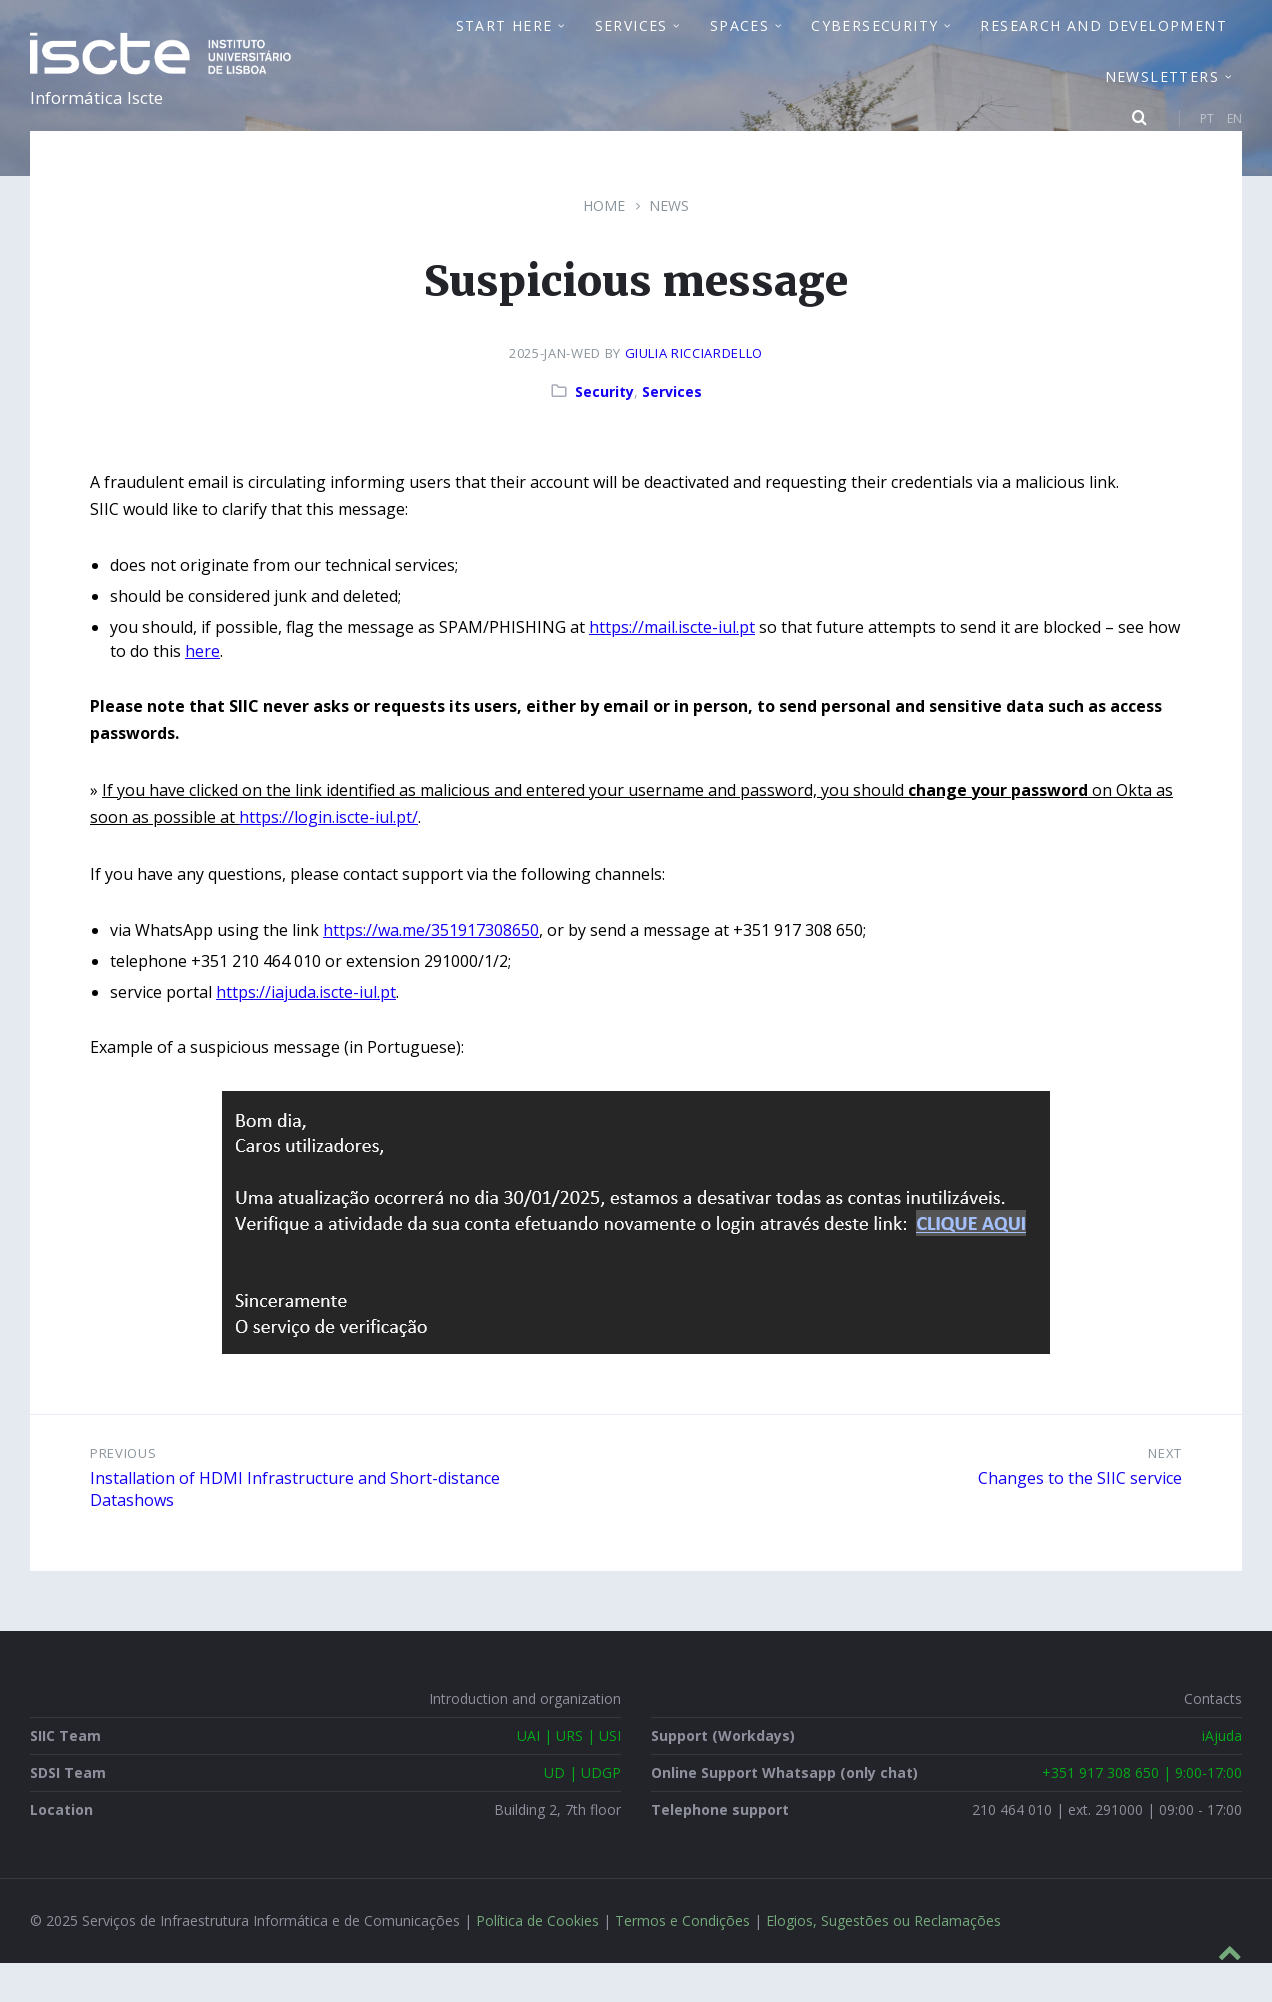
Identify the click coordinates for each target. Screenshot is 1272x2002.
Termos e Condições (682, 1960)
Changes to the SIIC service (1080, 1517)
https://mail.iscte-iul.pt (672, 667)
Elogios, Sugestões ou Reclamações (883, 1960)
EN (1234, 138)
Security (604, 431)
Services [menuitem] (631, 45)
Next (1165, 1493)
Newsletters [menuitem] (1162, 96)
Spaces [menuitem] (739, 45)
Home (604, 245)
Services (672, 431)
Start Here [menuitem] (504, 45)
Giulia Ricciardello (694, 393)
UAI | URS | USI (569, 1775)
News (669, 245)
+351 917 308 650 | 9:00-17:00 (1142, 1812)
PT (1207, 138)
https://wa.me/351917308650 (431, 970)
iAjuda (1222, 1775)
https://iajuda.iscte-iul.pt (306, 1032)
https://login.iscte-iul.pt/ (328, 857)
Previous (123, 1493)
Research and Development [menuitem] (1103, 45)
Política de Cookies (537, 1960)
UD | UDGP (582, 1812)
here (202, 691)
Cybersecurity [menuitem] (874, 45)
